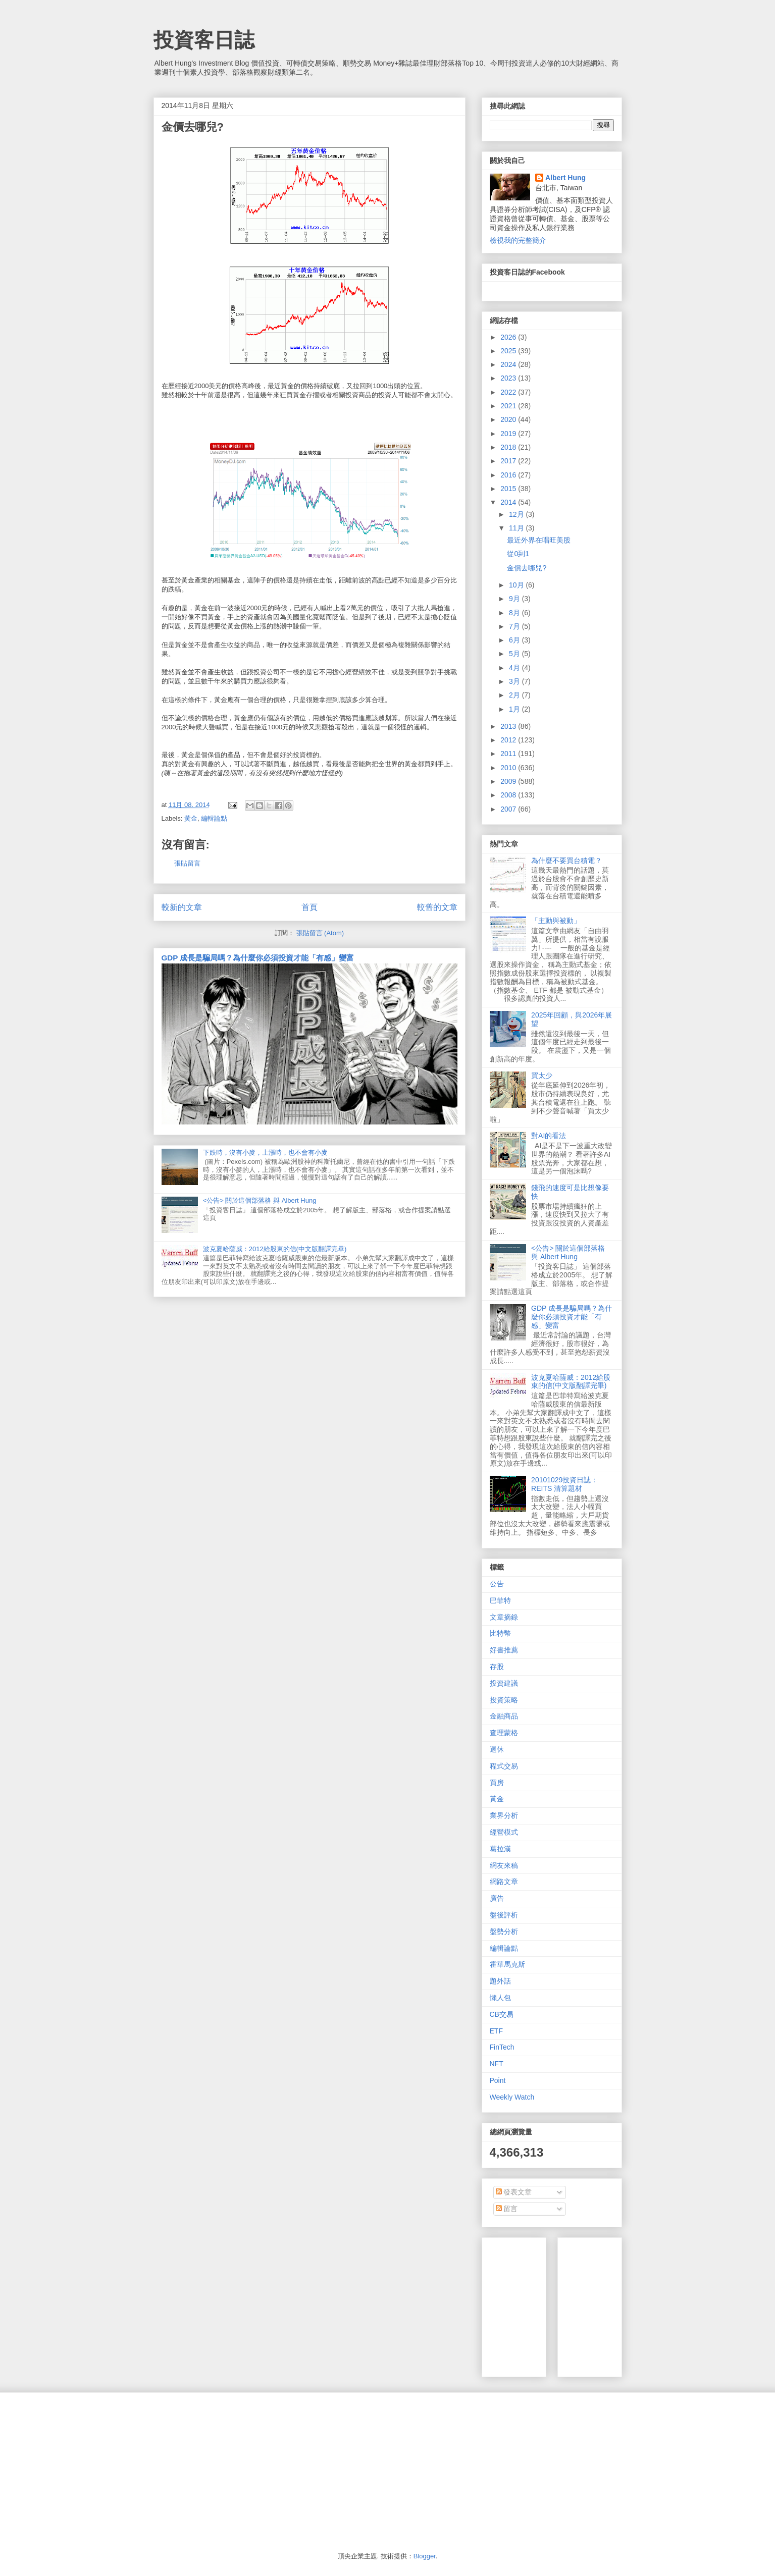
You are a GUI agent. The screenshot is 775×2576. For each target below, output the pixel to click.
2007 (509, 809)
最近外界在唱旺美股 (539, 540)
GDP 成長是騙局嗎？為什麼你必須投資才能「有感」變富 (258, 957)
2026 (509, 337)
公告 (497, 1584)
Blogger (425, 2556)
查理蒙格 (504, 1733)
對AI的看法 (548, 1136)
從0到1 (518, 554)
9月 (515, 599)
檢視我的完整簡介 (518, 240)
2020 (509, 419)
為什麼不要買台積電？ (566, 860)
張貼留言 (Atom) (320, 933)
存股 (497, 1666)
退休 (497, 1749)
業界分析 (504, 1815)
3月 (515, 681)
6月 (515, 640)
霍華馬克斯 (507, 1964)
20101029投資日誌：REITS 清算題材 (564, 1484)
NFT (496, 2064)
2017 (509, 461)
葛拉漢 (500, 1849)
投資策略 (504, 1700)
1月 (515, 709)
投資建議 (504, 1683)
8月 (515, 613)
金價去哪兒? (526, 568)
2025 (509, 351)
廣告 (497, 1898)
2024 (509, 364)
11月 (517, 528)
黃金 (190, 818)
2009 (509, 781)
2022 (509, 392)
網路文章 (504, 1881)
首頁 (309, 907)
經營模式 (504, 1832)
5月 (515, 654)
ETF (496, 2031)
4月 (515, 668)
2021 (509, 406)
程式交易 (504, 1766)
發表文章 (514, 2192)
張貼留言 (187, 863)
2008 (509, 795)
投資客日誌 (203, 40)
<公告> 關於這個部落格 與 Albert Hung (260, 1200)
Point (498, 2080)
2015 (509, 489)
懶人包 (500, 1998)
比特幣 (500, 1633)
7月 (515, 626)
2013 (509, 726)
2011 (509, 753)
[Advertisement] (641, 2304)
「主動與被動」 (556, 921)
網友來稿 (504, 1865)
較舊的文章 (437, 907)
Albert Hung (565, 178)
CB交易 (501, 2014)
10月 (517, 585)
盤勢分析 (504, 1931)
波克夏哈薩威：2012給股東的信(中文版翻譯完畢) (275, 1249)
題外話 (500, 1981)
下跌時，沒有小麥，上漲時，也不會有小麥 (265, 1152)
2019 (509, 434)
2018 (509, 447)
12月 (517, 514)
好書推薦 (504, 1650)
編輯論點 (214, 818)
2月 (515, 695)
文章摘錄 (504, 1617)
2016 (509, 475)
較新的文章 (182, 907)
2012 (509, 740)
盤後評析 (504, 1915)
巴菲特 (500, 1600)
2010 (509, 768)
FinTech (502, 2047)
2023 (509, 378)
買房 (497, 1783)
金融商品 (504, 1716)
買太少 (541, 1075)
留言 (507, 2209)
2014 (509, 502)
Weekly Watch (512, 2097)
